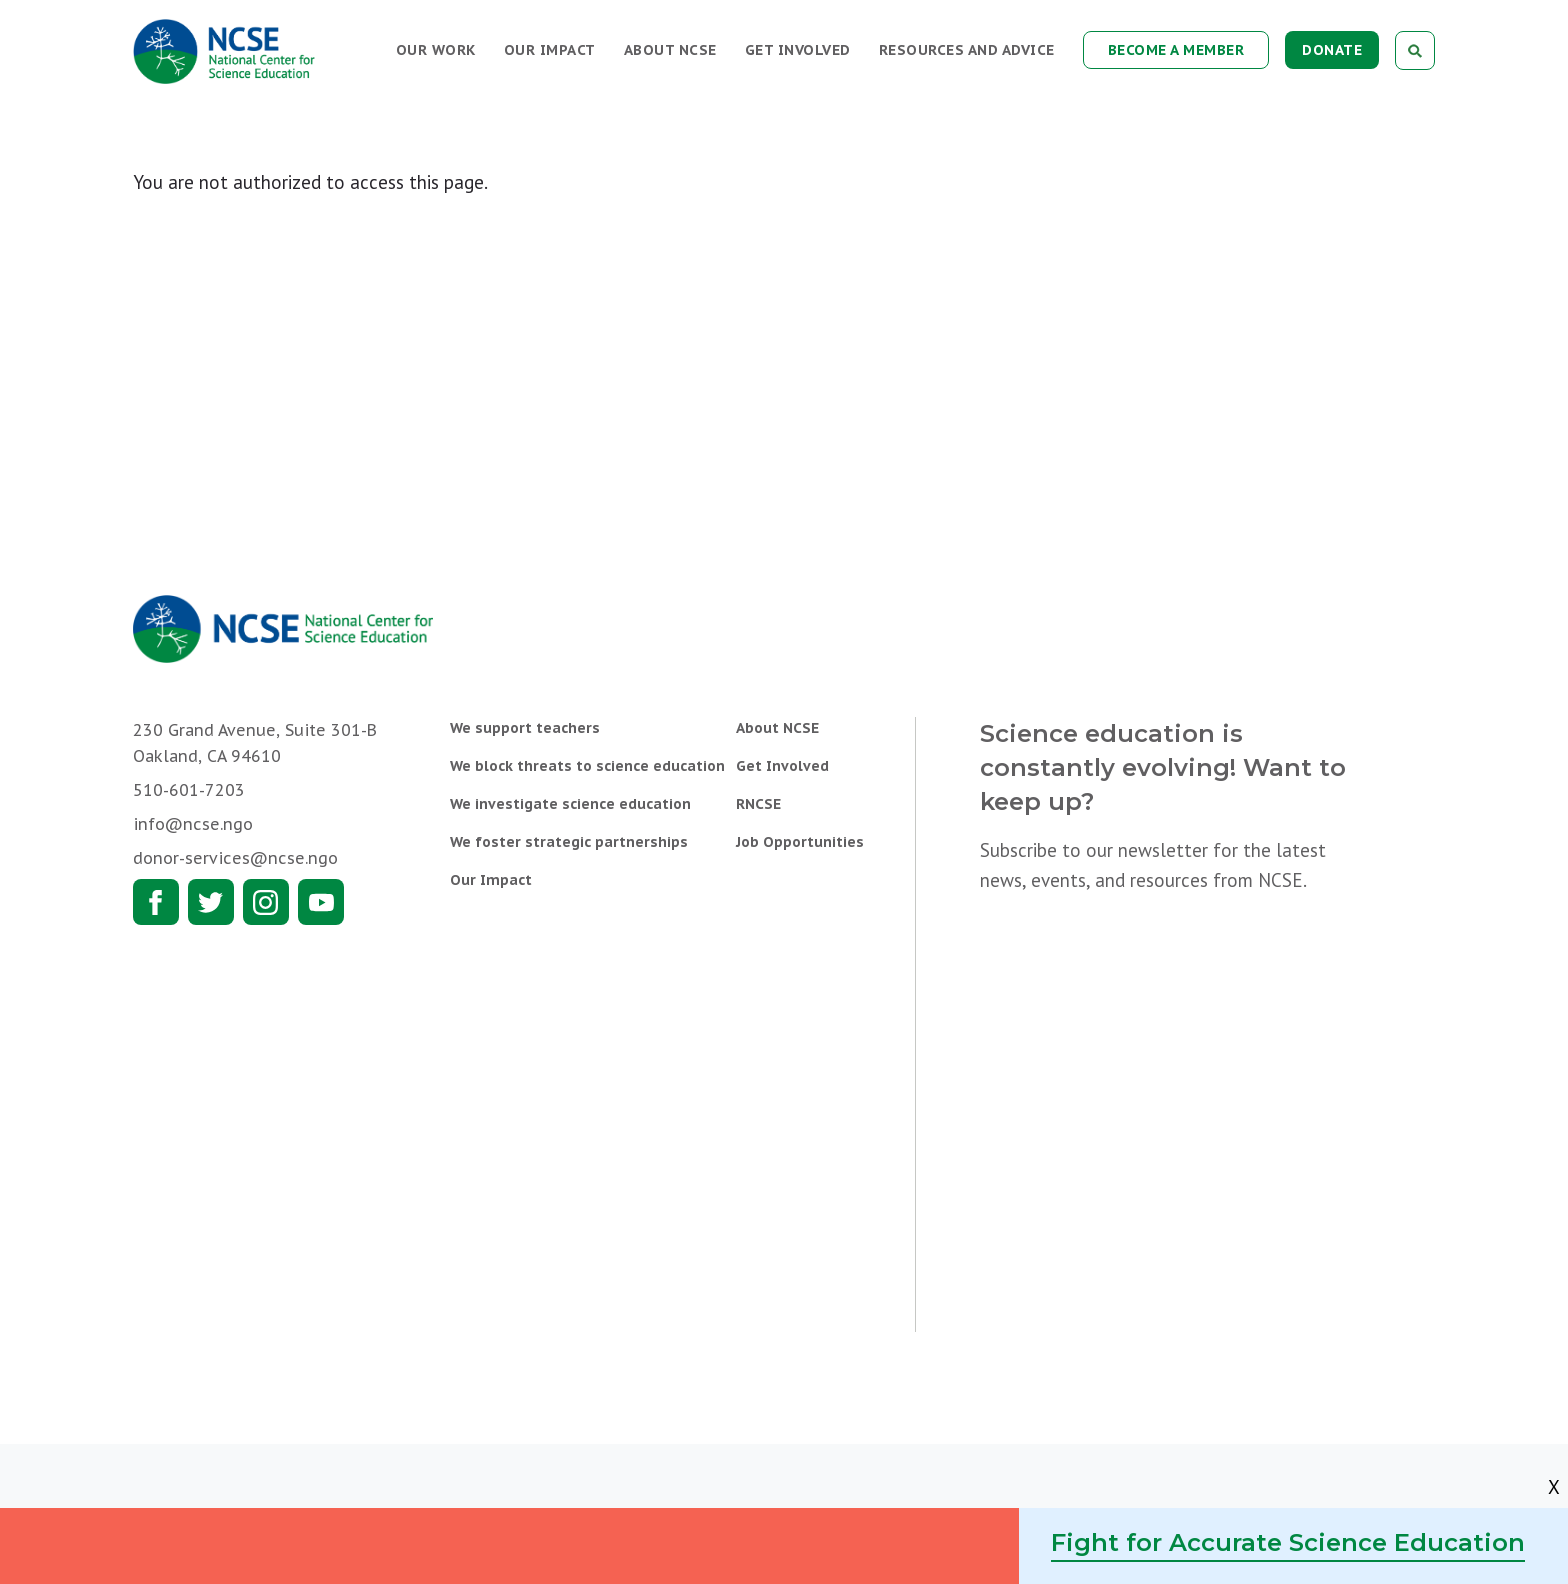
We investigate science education (570, 804)
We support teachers (525, 728)
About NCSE (670, 50)
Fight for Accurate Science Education (1288, 1542)
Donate (1332, 50)
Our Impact (550, 50)
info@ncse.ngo (193, 824)
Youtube (321, 902)
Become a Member (1176, 50)
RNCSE (758, 804)
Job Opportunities (800, 842)
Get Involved (798, 50)
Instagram (266, 902)
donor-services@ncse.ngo (235, 858)
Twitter (211, 902)
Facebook (156, 902)
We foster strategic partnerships (569, 842)
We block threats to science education (587, 766)
